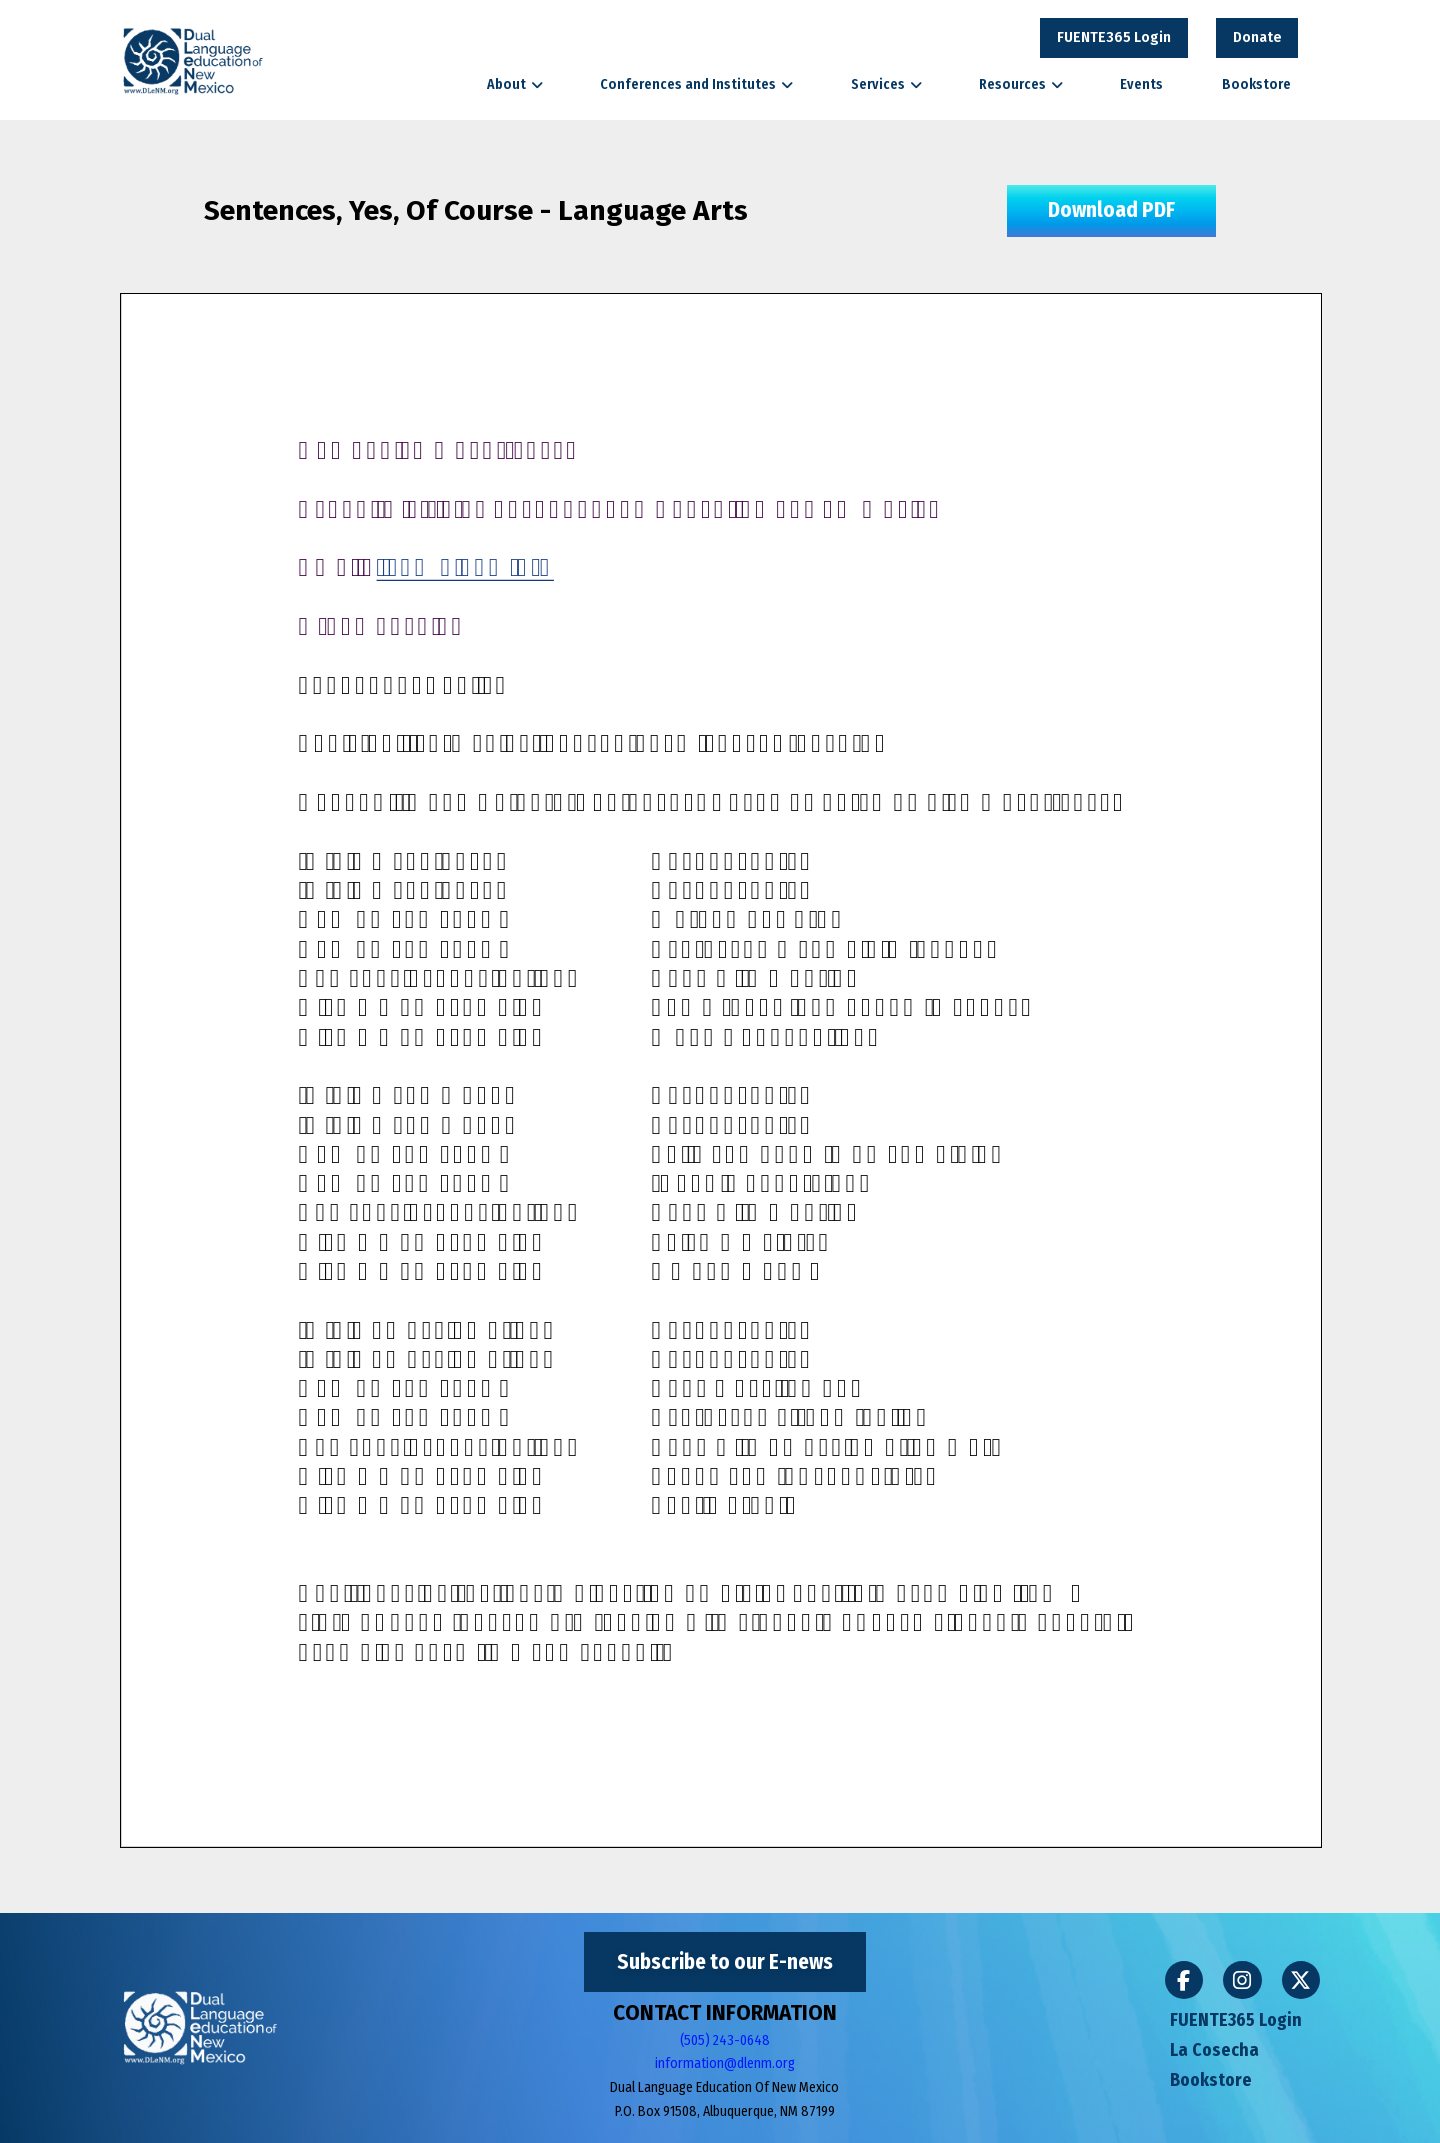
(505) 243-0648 (725, 2040)
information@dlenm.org (725, 2063)
